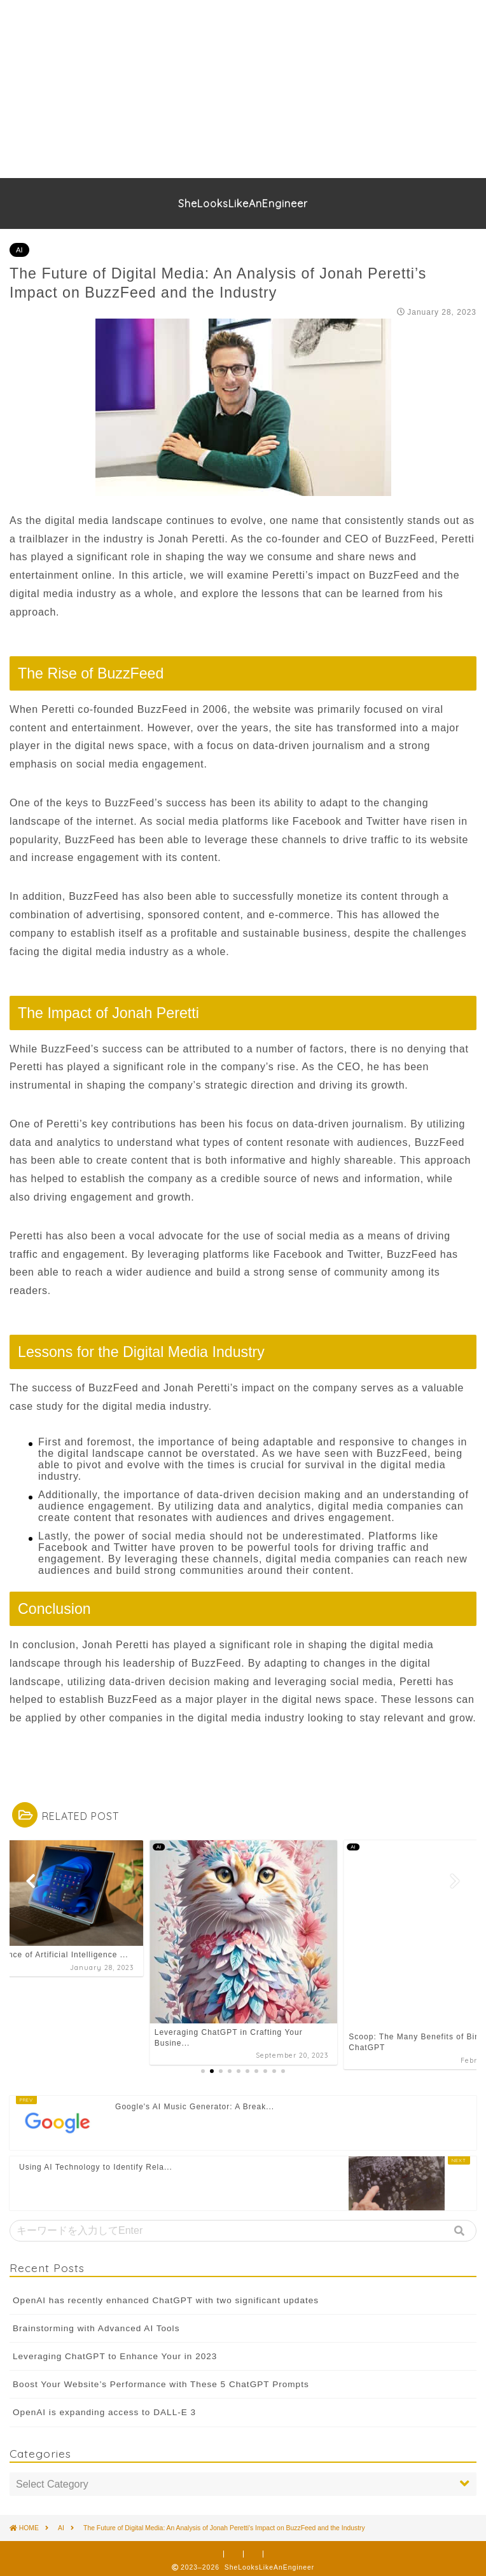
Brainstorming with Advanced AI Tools (96, 2324)
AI (19, 250)
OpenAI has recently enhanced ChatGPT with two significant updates (166, 2295)
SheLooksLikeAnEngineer (243, 203)
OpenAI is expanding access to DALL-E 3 (104, 2408)
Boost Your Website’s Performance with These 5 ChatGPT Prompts (161, 2380)
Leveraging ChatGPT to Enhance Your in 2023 (115, 2352)
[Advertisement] (238, 89)
